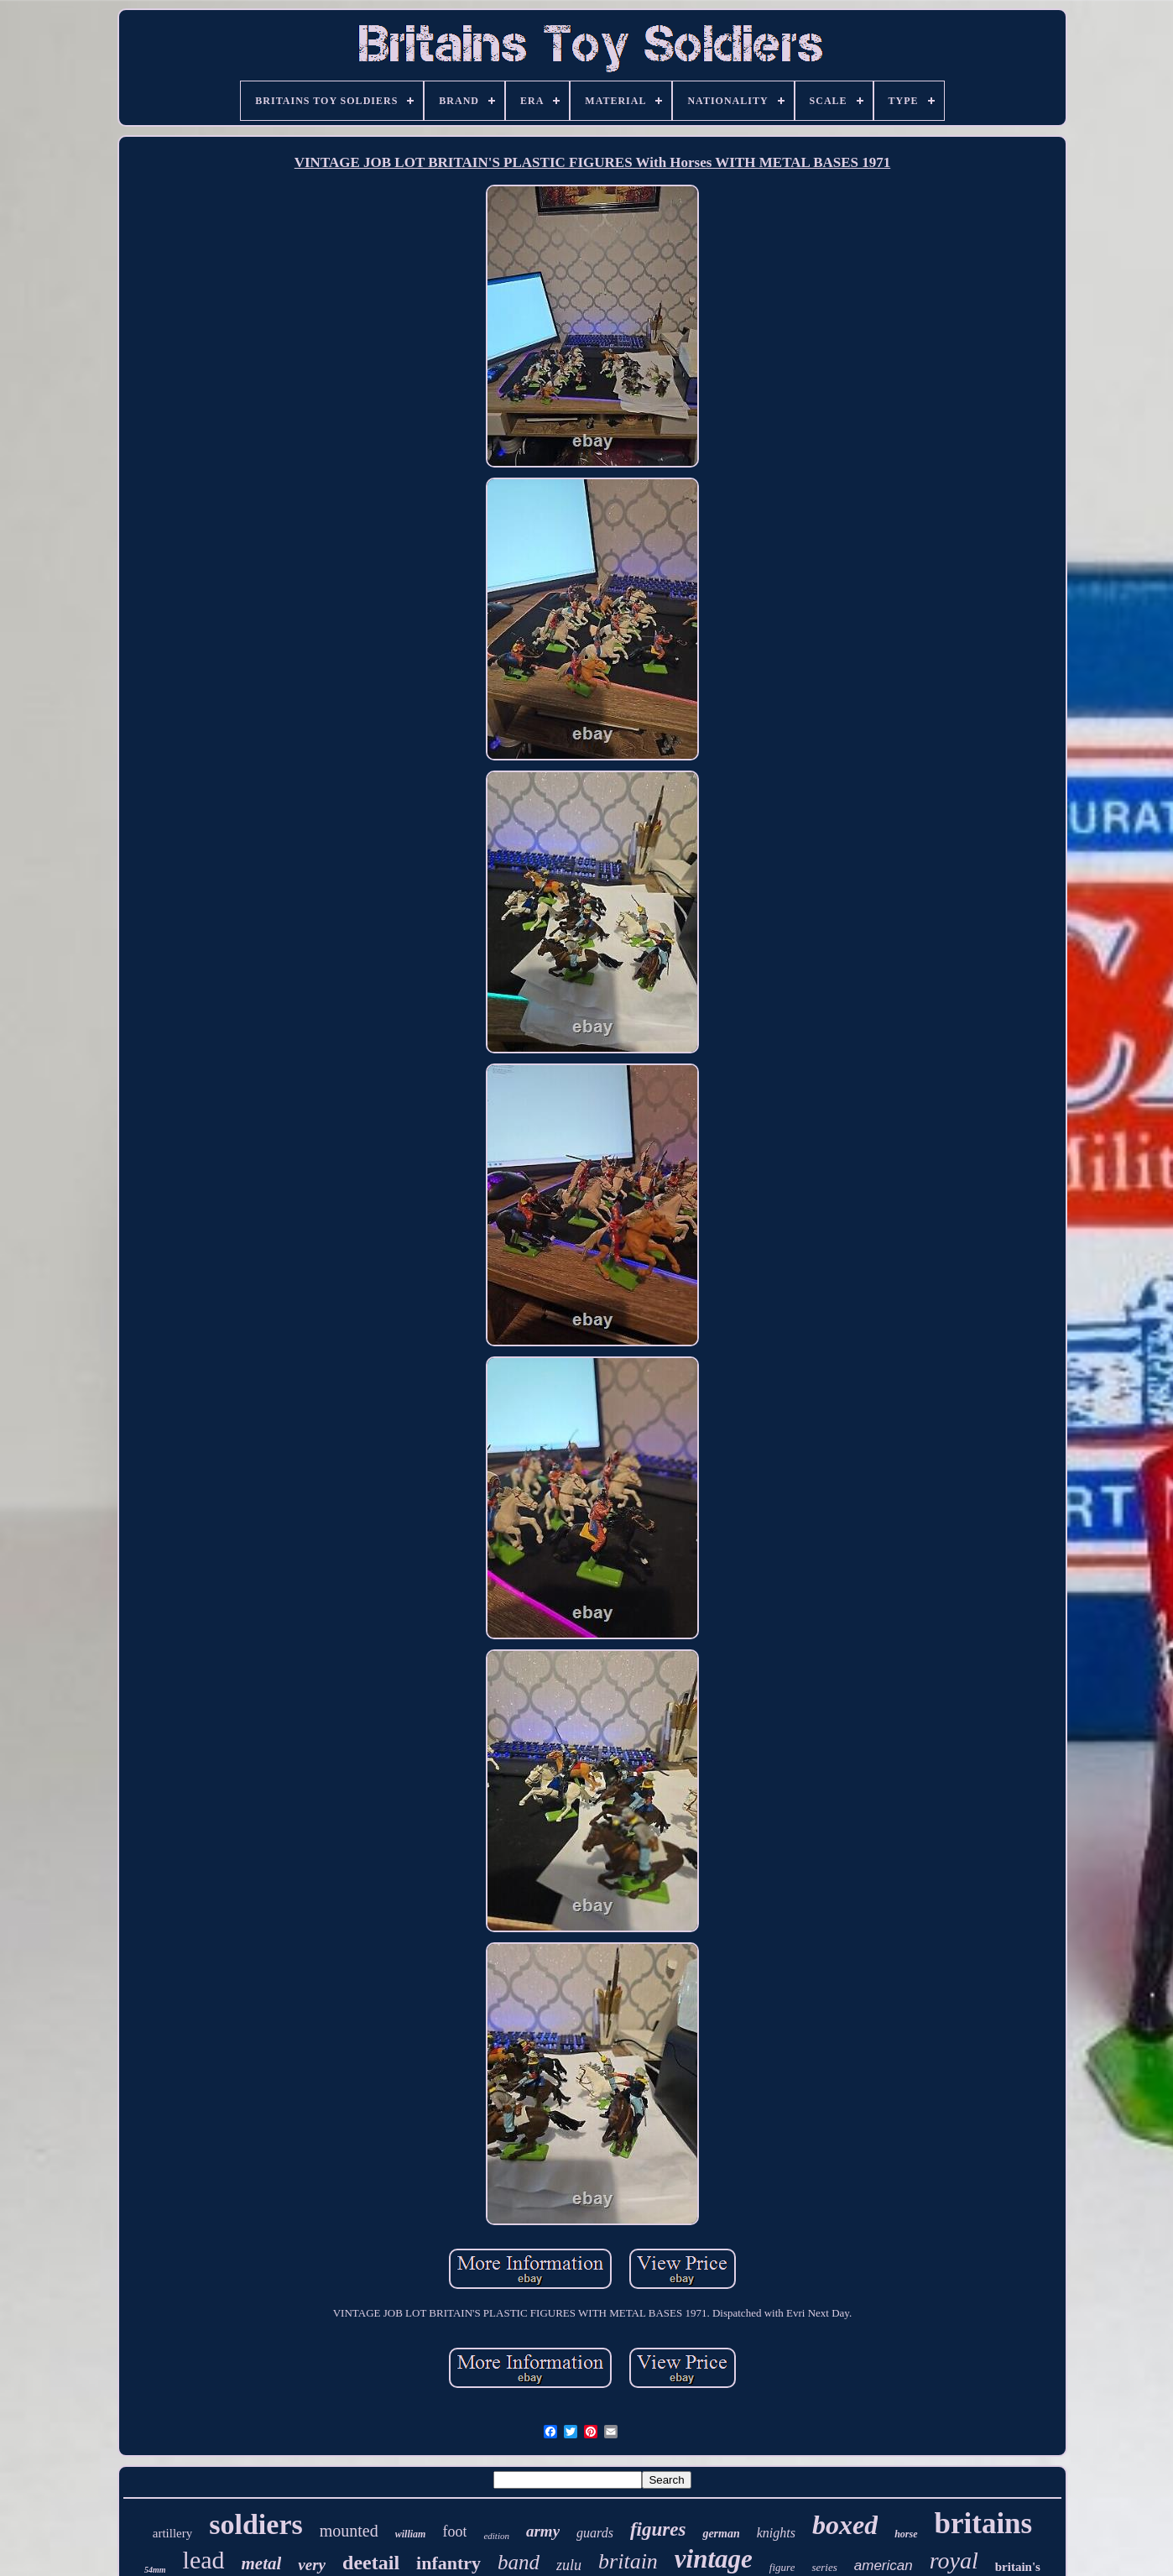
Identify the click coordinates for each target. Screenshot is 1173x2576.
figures (658, 2529)
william (410, 2534)
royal (954, 2560)
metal (262, 2563)
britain (628, 2561)
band (519, 2562)
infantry (448, 2562)
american (883, 2565)
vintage (714, 2558)
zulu (568, 2565)
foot (454, 2531)
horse (905, 2534)
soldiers (255, 2524)
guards (594, 2533)
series (824, 2567)
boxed (845, 2525)
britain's (1017, 2566)
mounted (349, 2530)
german (720, 2533)
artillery (172, 2533)
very (312, 2564)
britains (984, 2523)
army (543, 2531)
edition (496, 2536)
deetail (370, 2562)
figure (782, 2567)
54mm (155, 2569)
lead (204, 2559)
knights (776, 2533)
